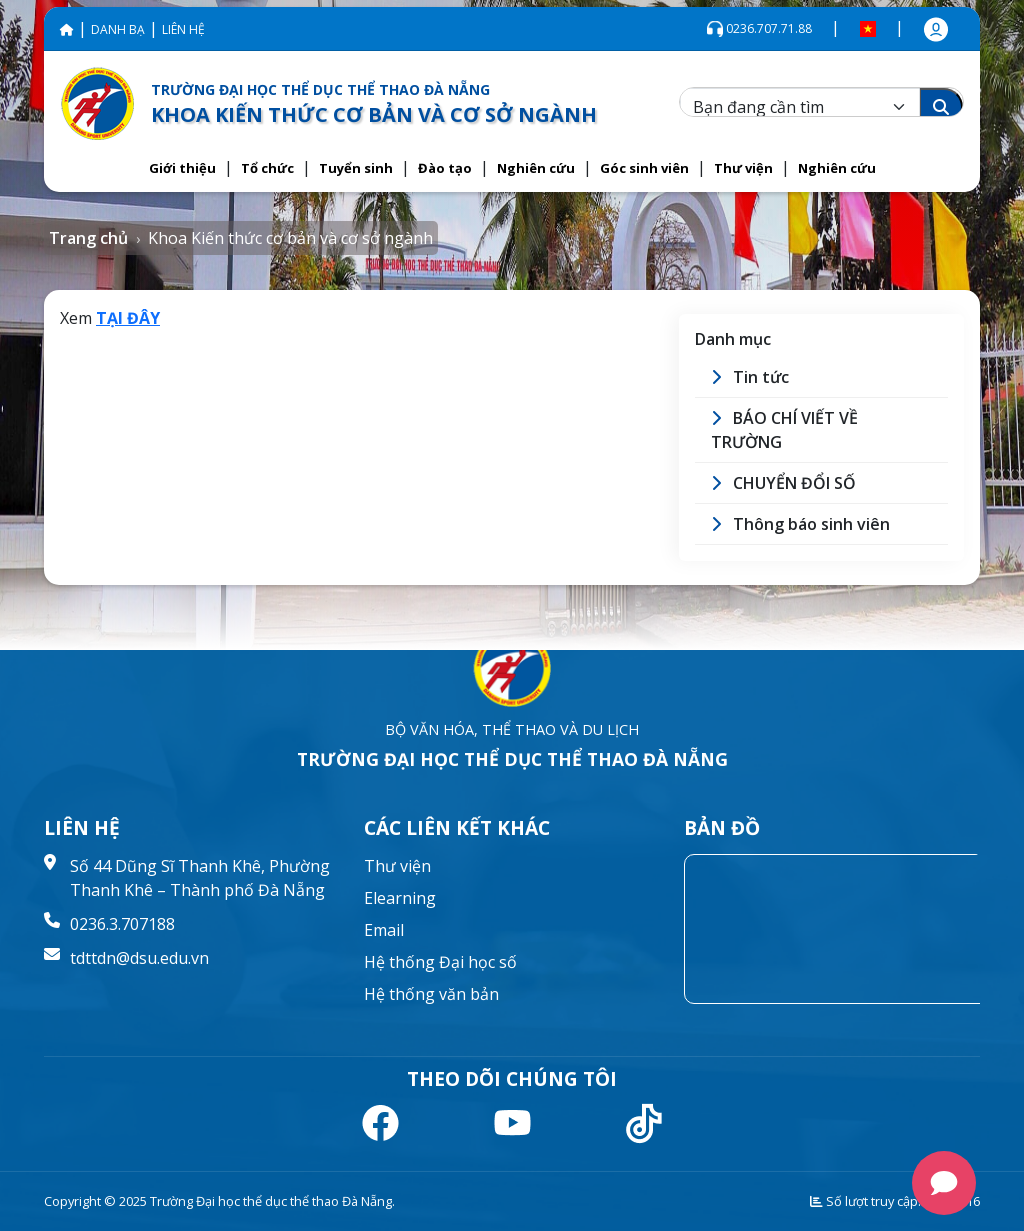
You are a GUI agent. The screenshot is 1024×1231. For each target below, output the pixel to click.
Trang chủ (88, 238)
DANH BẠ (118, 29)
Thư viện (397, 866)
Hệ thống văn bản (431, 994)
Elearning (400, 898)
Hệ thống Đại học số (440, 962)
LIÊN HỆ (183, 29)
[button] (182, 169)
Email (384, 930)
